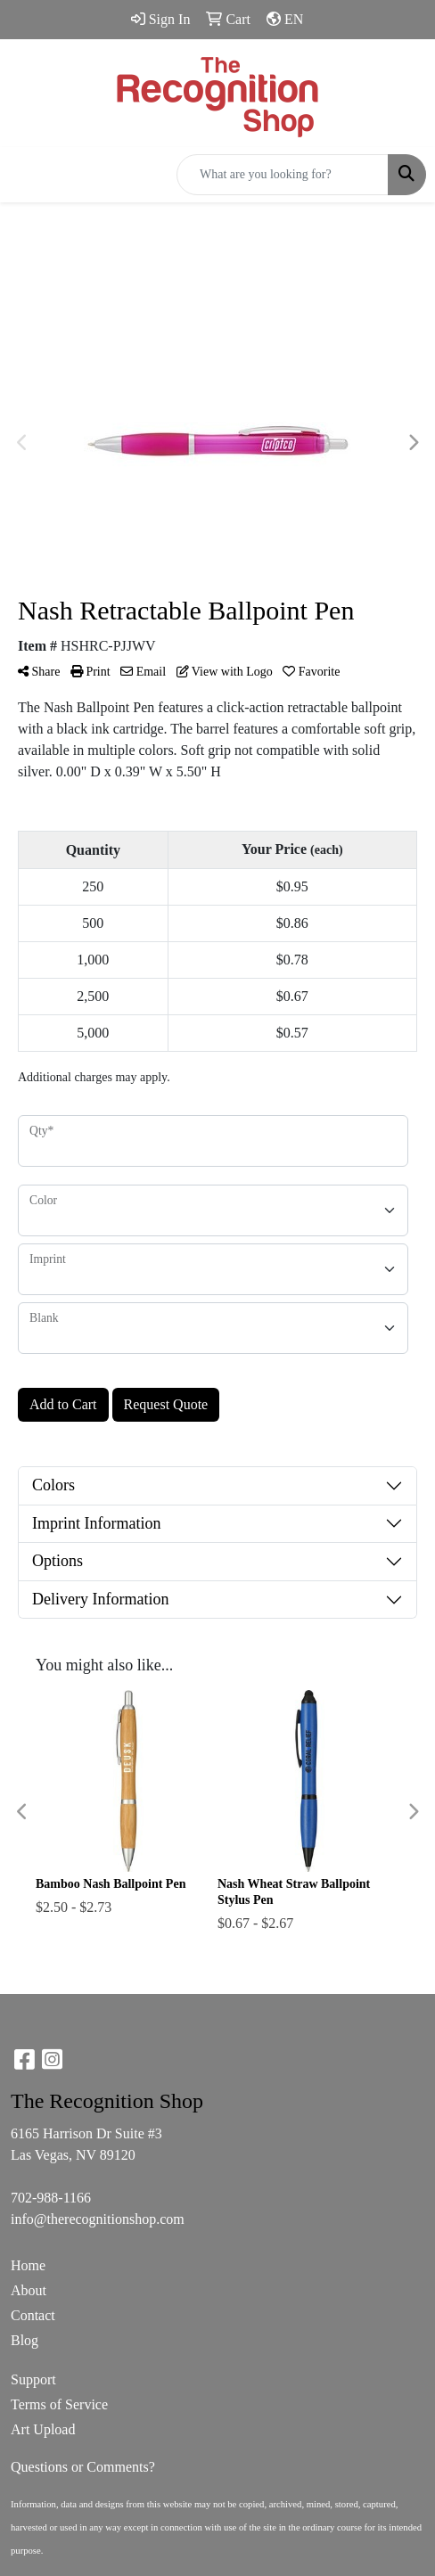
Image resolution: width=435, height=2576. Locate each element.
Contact (33, 2315)
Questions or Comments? (83, 2466)
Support (33, 2379)
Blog (24, 2340)
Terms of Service (59, 2404)
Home (28, 2265)
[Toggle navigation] (27, 174)
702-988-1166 (51, 2197)
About (28, 2290)
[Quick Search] (282, 174)
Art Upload (43, 2429)
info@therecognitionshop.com (98, 2219)
